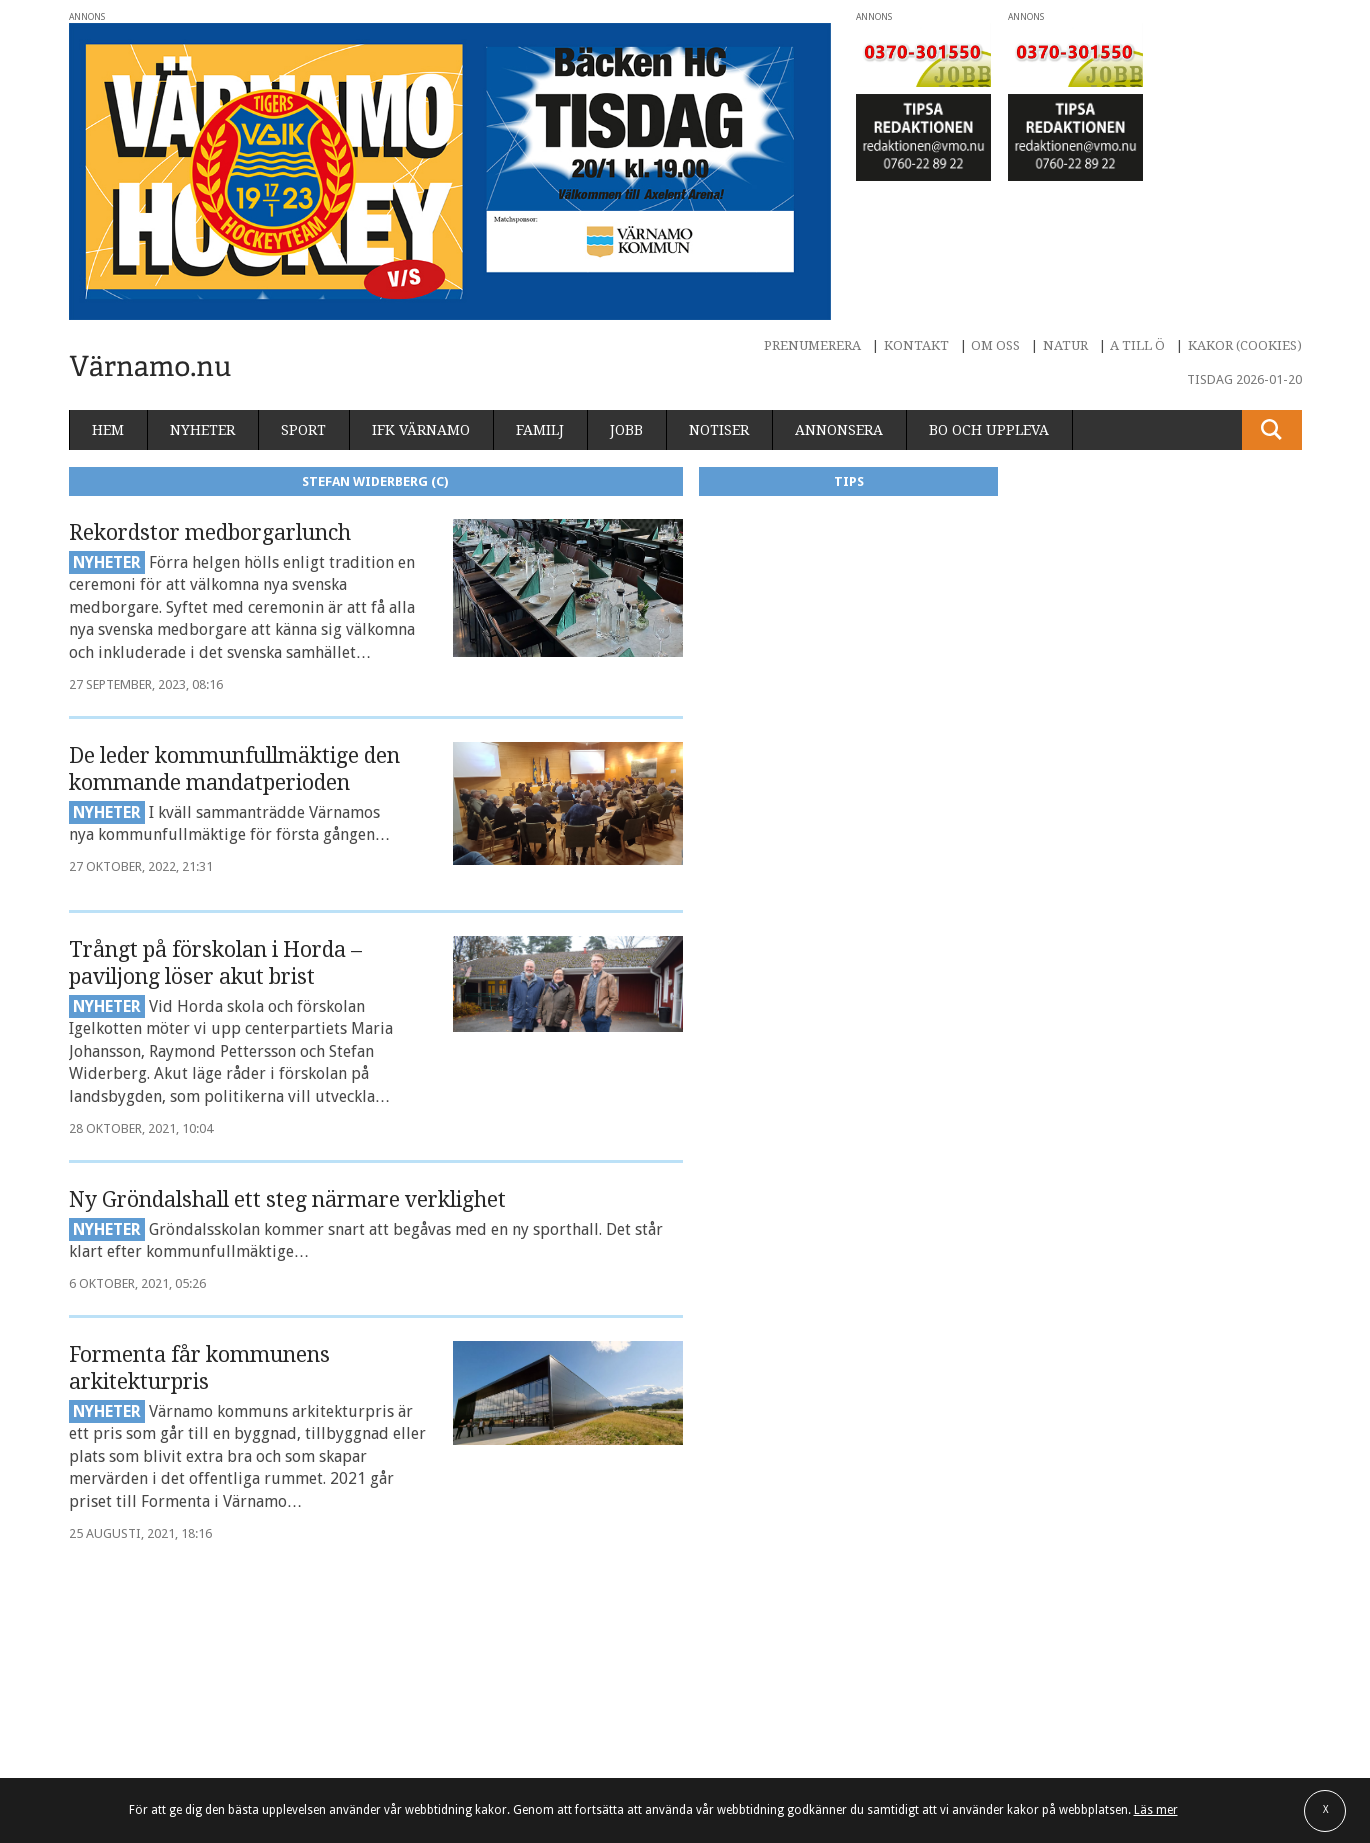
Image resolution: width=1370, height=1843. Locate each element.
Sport (303, 430)
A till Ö (1137, 345)
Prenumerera (812, 345)
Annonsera (839, 430)
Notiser (719, 430)
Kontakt (916, 345)
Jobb (626, 430)
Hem (108, 430)
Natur (1065, 345)
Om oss (995, 345)
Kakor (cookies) (1245, 345)
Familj (540, 430)
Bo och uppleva (989, 430)
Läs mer (1156, 1810)
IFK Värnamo (421, 430)
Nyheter (202, 430)
